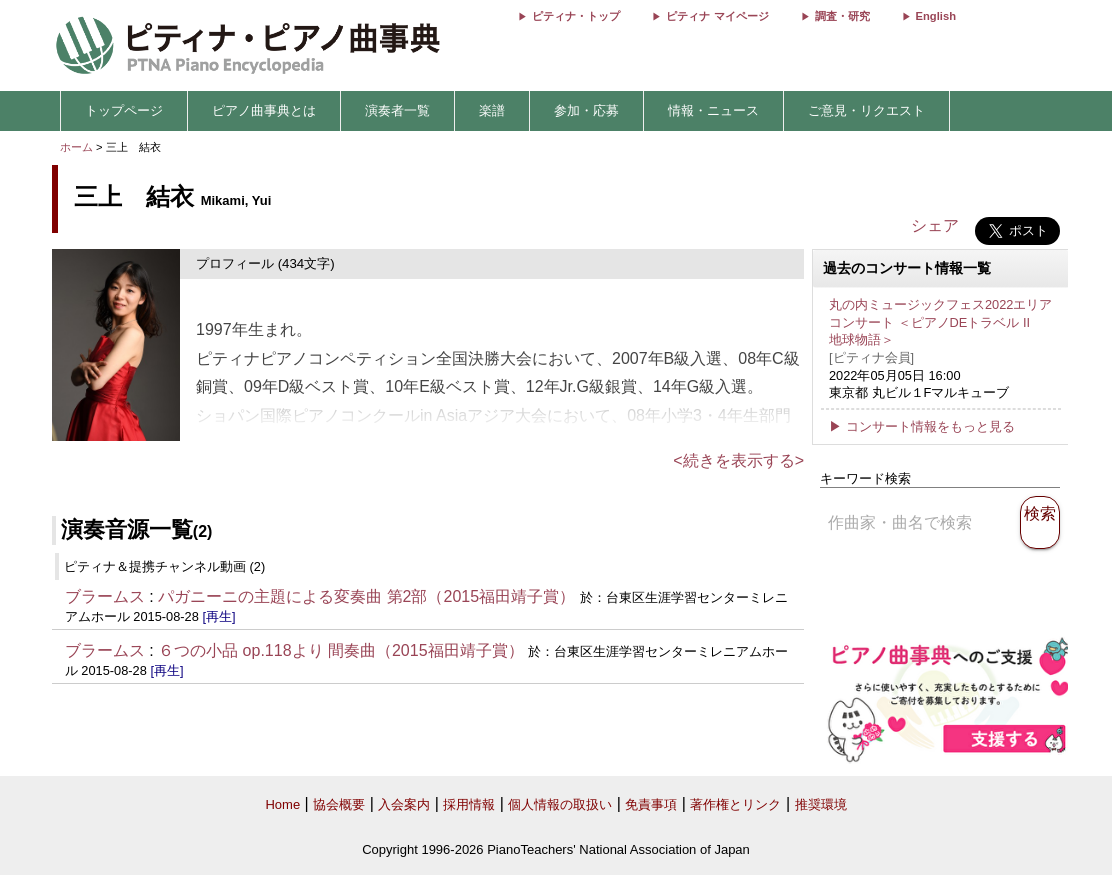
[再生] (218, 616)
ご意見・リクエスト (866, 110)
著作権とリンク (735, 804)
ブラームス (105, 596)
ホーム (76, 147)
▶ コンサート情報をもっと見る (922, 426)
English (936, 16)
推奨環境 (821, 804)
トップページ (124, 110)
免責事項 (651, 804)
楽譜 (492, 110)
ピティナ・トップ (576, 16)
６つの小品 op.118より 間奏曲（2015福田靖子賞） (340, 650)
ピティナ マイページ (717, 16)
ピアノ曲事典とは (264, 110)
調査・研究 (842, 16)
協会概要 (339, 804)
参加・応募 (586, 110)
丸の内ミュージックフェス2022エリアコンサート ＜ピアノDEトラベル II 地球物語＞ (940, 322)
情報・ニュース (713, 110)
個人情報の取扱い (560, 804)
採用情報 (469, 804)
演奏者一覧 (397, 110)
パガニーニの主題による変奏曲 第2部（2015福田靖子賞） (366, 596)
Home (282, 804)
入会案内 (404, 804)
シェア (935, 225)
